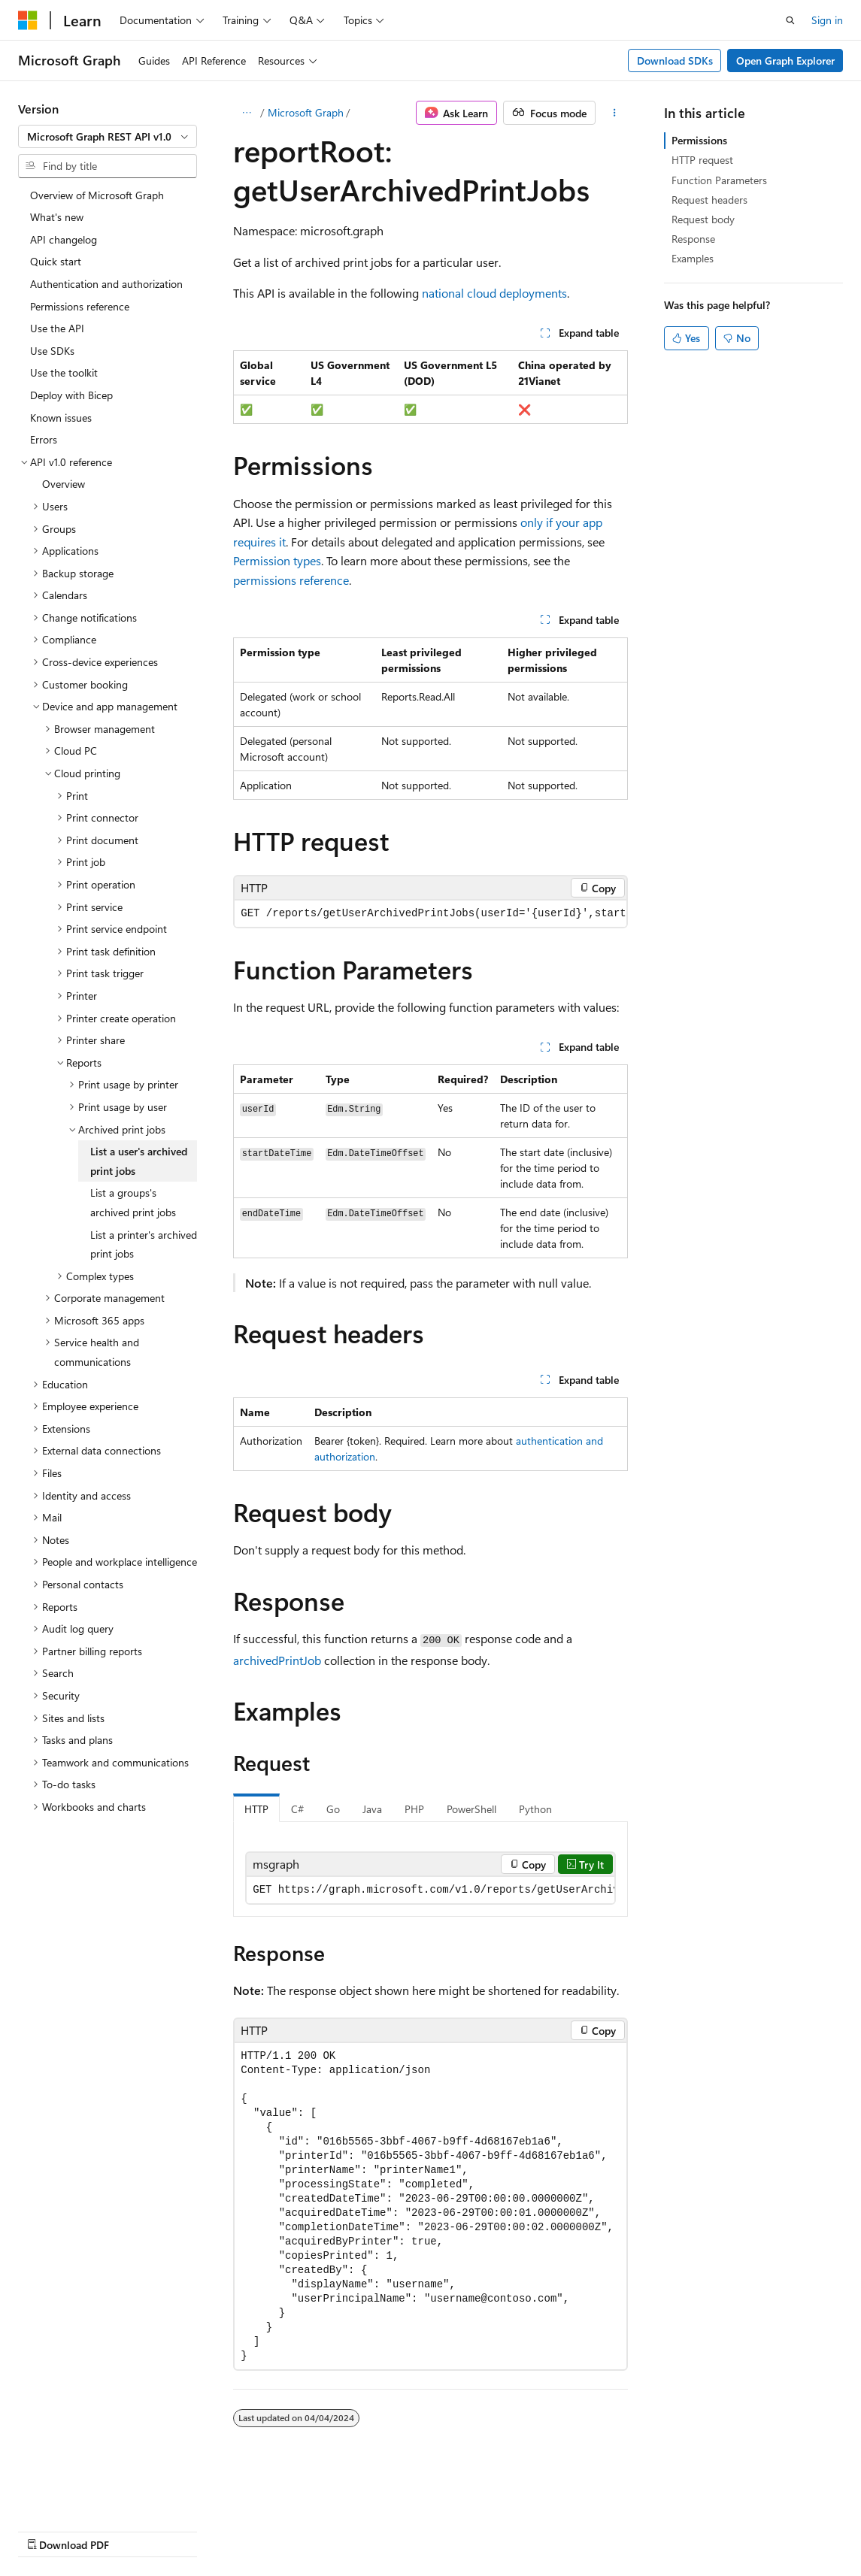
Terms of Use (403, 2530)
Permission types (277, 560)
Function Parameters (719, 180)
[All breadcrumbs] (246, 113)
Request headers (709, 199)
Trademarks (477, 2530)
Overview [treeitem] (63, 484)
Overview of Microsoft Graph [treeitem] (97, 195)
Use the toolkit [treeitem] (64, 372)
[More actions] (615, 113)
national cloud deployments (494, 293)
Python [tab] (535, 1809)
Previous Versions (136, 2530)
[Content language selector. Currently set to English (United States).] (87, 2494)
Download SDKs (675, 60)
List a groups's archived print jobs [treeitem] (133, 1202)
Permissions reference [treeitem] (79, 306)
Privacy (328, 2530)
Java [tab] (372, 1809)
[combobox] (107, 137)
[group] (430, 913)
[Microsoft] (28, 20)
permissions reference (291, 580)
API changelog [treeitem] (63, 239)
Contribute (269, 2530)
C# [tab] (297, 1809)
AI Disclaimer (48, 2530)
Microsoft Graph (306, 112)
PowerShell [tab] (471, 1809)
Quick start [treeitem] (55, 261)
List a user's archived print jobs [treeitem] (138, 1161)
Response (693, 239)
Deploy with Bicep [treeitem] (71, 395)
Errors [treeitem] (43, 439)
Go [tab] (333, 1809)
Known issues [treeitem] (61, 417)
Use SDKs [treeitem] (52, 351)
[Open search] (790, 20)
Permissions (699, 140)
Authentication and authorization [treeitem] (106, 284)
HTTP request (702, 160)
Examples (693, 258)
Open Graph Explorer (785, 60)
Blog (205, 2530)
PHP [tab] (414, 1809)
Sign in (827, 20)
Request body (703, 219)
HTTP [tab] (256, 1809)
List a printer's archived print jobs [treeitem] (143, 1244)
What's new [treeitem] (56, 217)
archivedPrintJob (277, 1660)
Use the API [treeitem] (57, 328)
